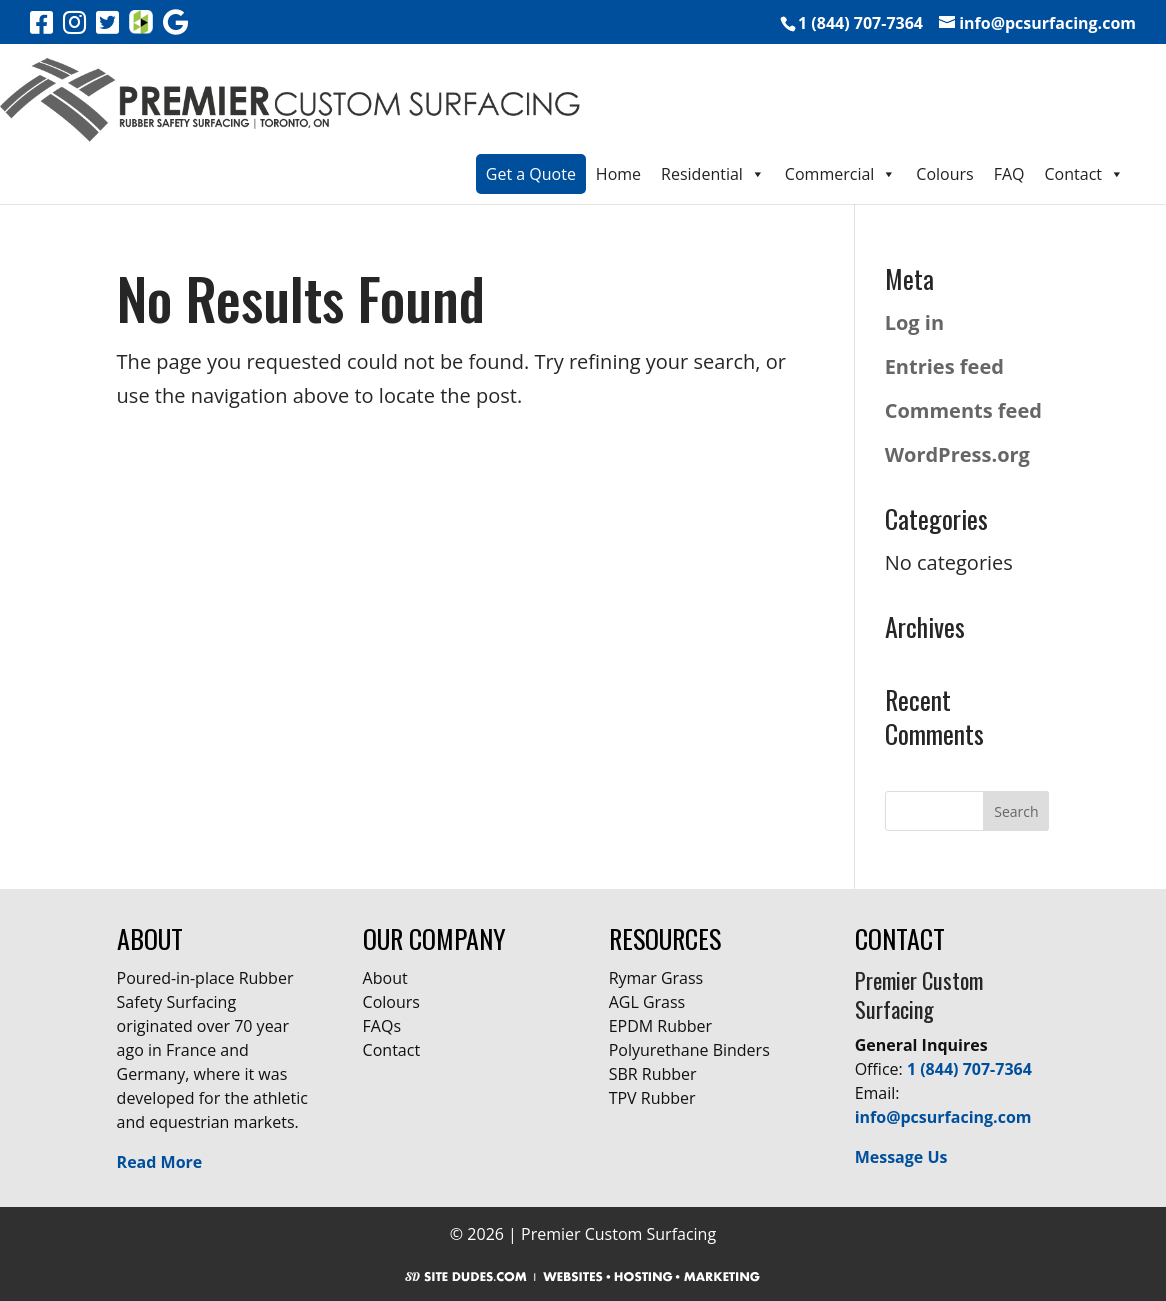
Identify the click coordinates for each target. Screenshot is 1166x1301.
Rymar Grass (656, 978)
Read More (160, 1162)
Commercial (840, 174)
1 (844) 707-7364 (969, 1069)
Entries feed (944, 366)
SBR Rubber (653, 1074)
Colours (944, 174)
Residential (713, 174)
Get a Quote (531, 174)
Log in (914, 322)
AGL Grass (647, 1002)
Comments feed (963, 410)
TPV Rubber (652, 1098)
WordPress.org (957, 454)
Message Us (901, 1157)
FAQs (382, 1026)
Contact (1084, 174)
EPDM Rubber (660, 1026)
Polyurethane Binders (689, 1050)
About (385, 978)
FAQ (1009, 174)
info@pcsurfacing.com (943, 1117)
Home (618, 174)
